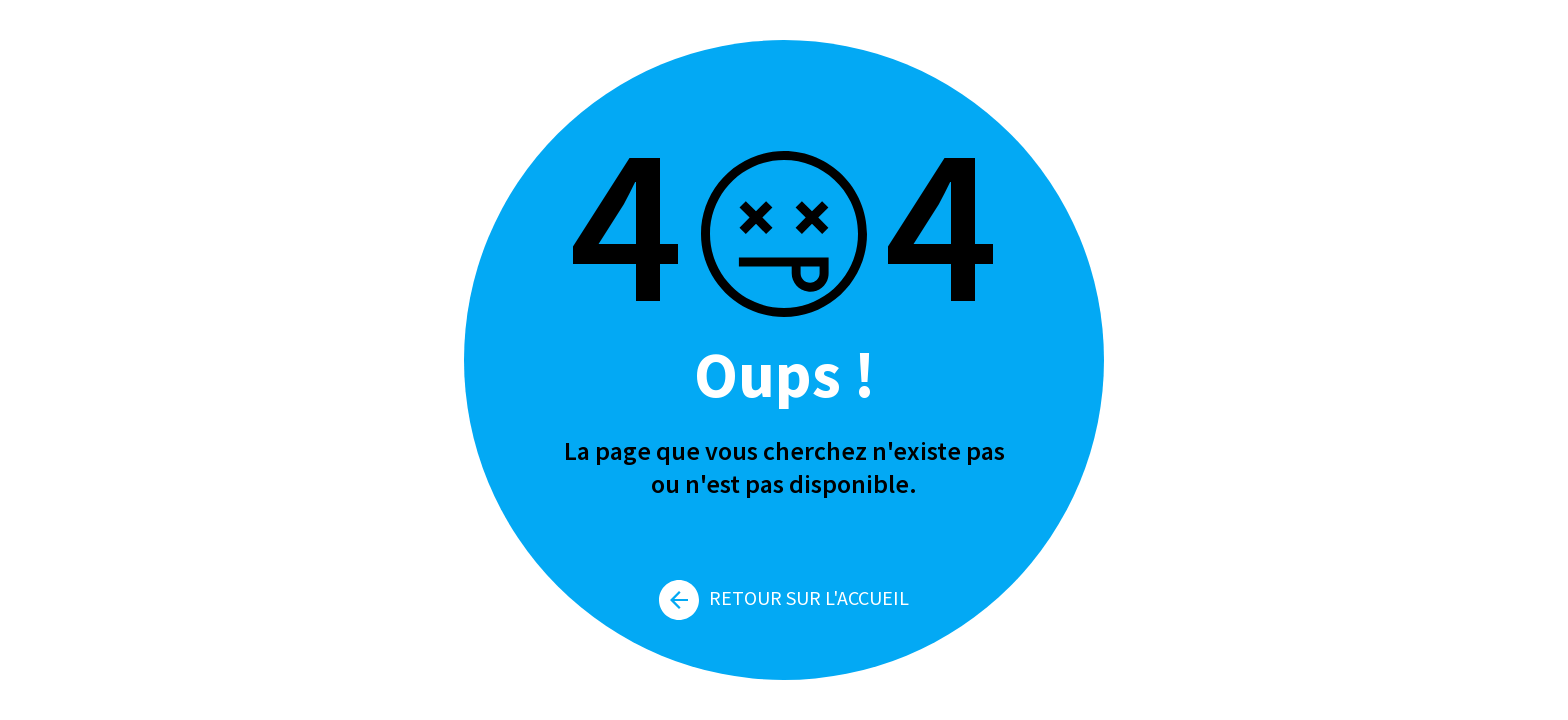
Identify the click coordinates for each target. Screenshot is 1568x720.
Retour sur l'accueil (784, 597)
